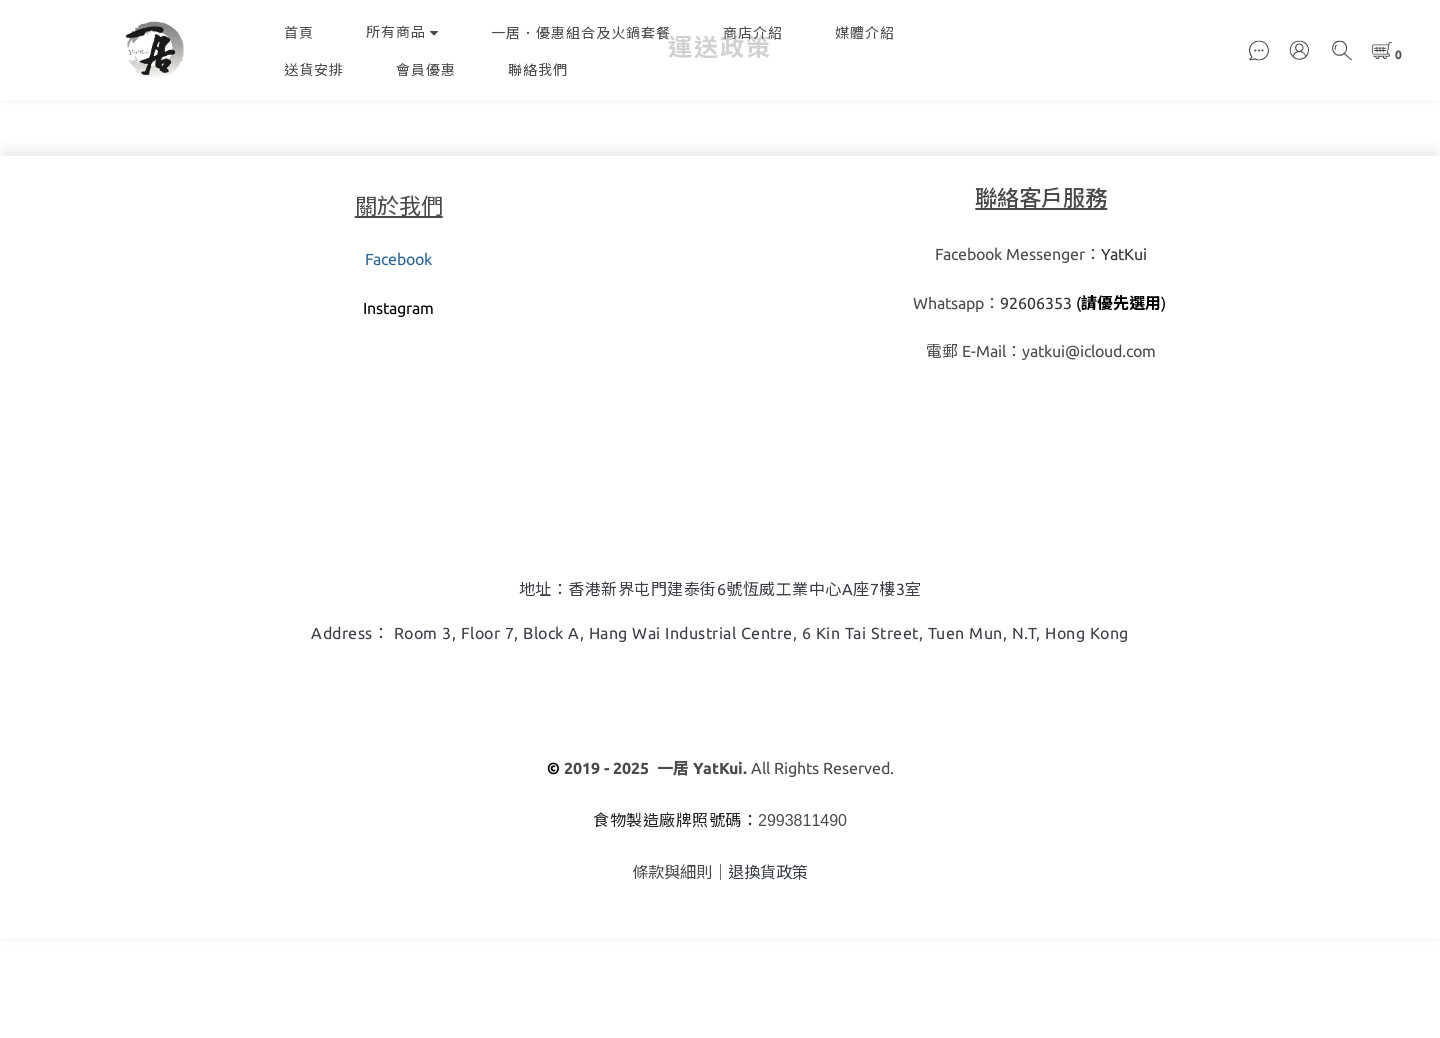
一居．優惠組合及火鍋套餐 (581, 33)
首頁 (299, 33)
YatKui (1124, 354)
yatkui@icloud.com (1089, 451)
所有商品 (402, 32)
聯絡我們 (538, 70)
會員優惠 (426, 70)
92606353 (1036, 403)
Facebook (398, 359)
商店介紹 (753, 33)
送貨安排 (314, 70)
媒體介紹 (865, 33)
